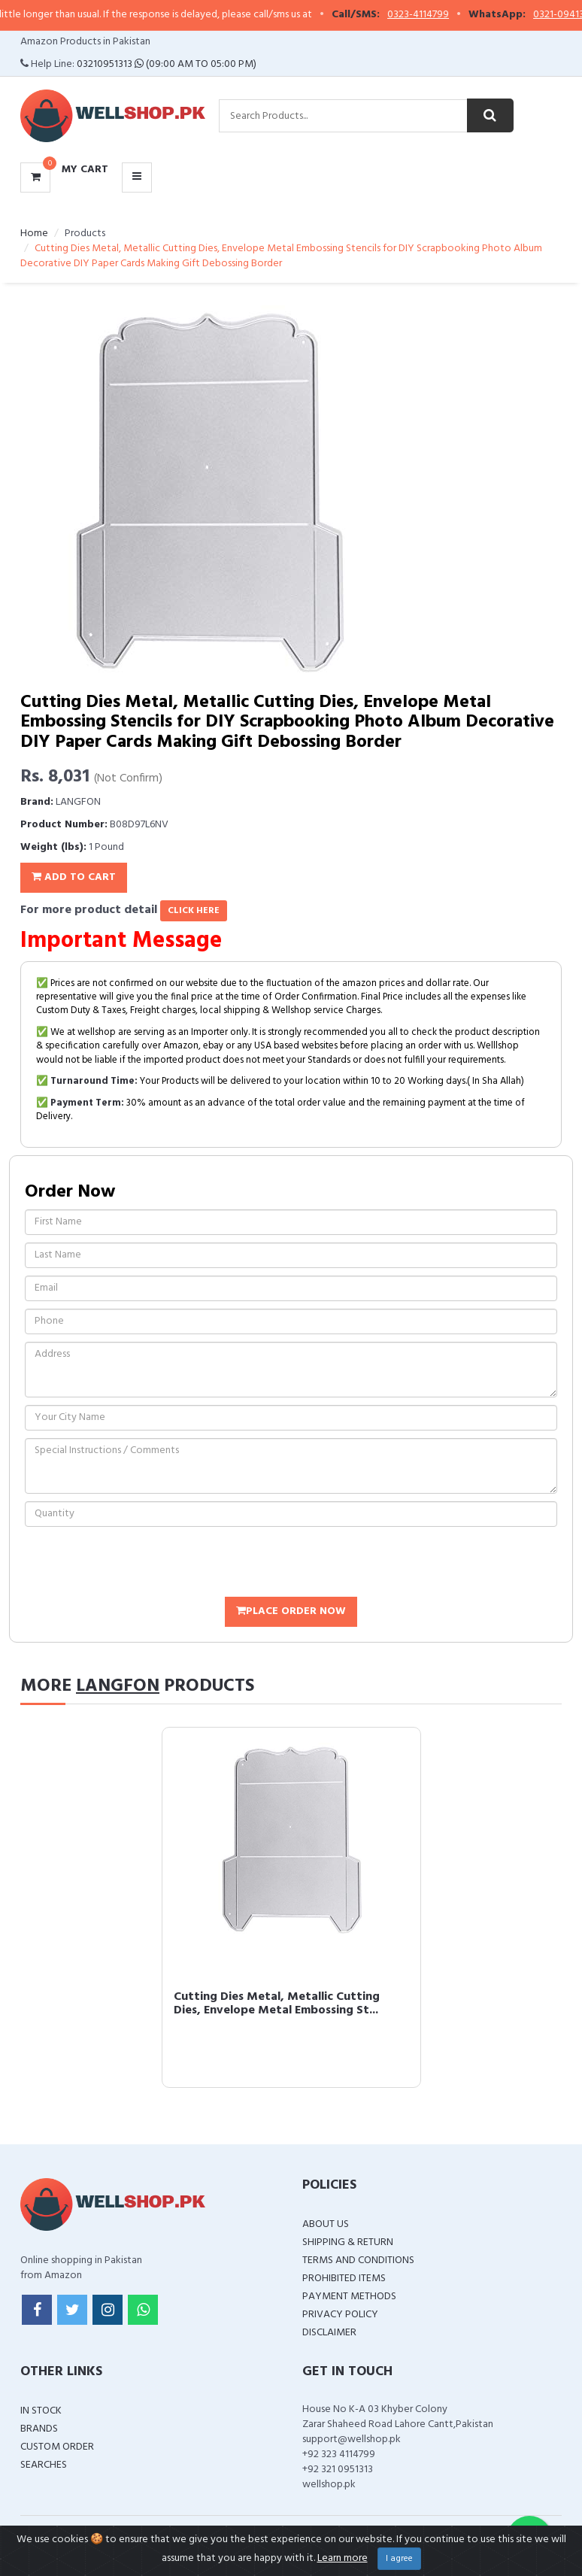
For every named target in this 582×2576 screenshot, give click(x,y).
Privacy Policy (340, 2314)
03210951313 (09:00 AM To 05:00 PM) (166, 64)
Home (34, 233)
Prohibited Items (344, 2278)
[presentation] (139, 1563)
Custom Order (57, 2447)
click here (194, 910)
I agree (399, 2558)
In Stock (41, 2411)
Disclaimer (329, 2332)
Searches (43, 2465)
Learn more (342, 2558)
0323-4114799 (431, 15)
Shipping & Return (347, 2242)
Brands (39, 2429)
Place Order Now (291, 1611)
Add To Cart (74, 877)
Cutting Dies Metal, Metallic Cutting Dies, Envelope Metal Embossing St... (277, 2003)
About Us (325, 2224)
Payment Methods (349, 2296)
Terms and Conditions (358, 2260)
